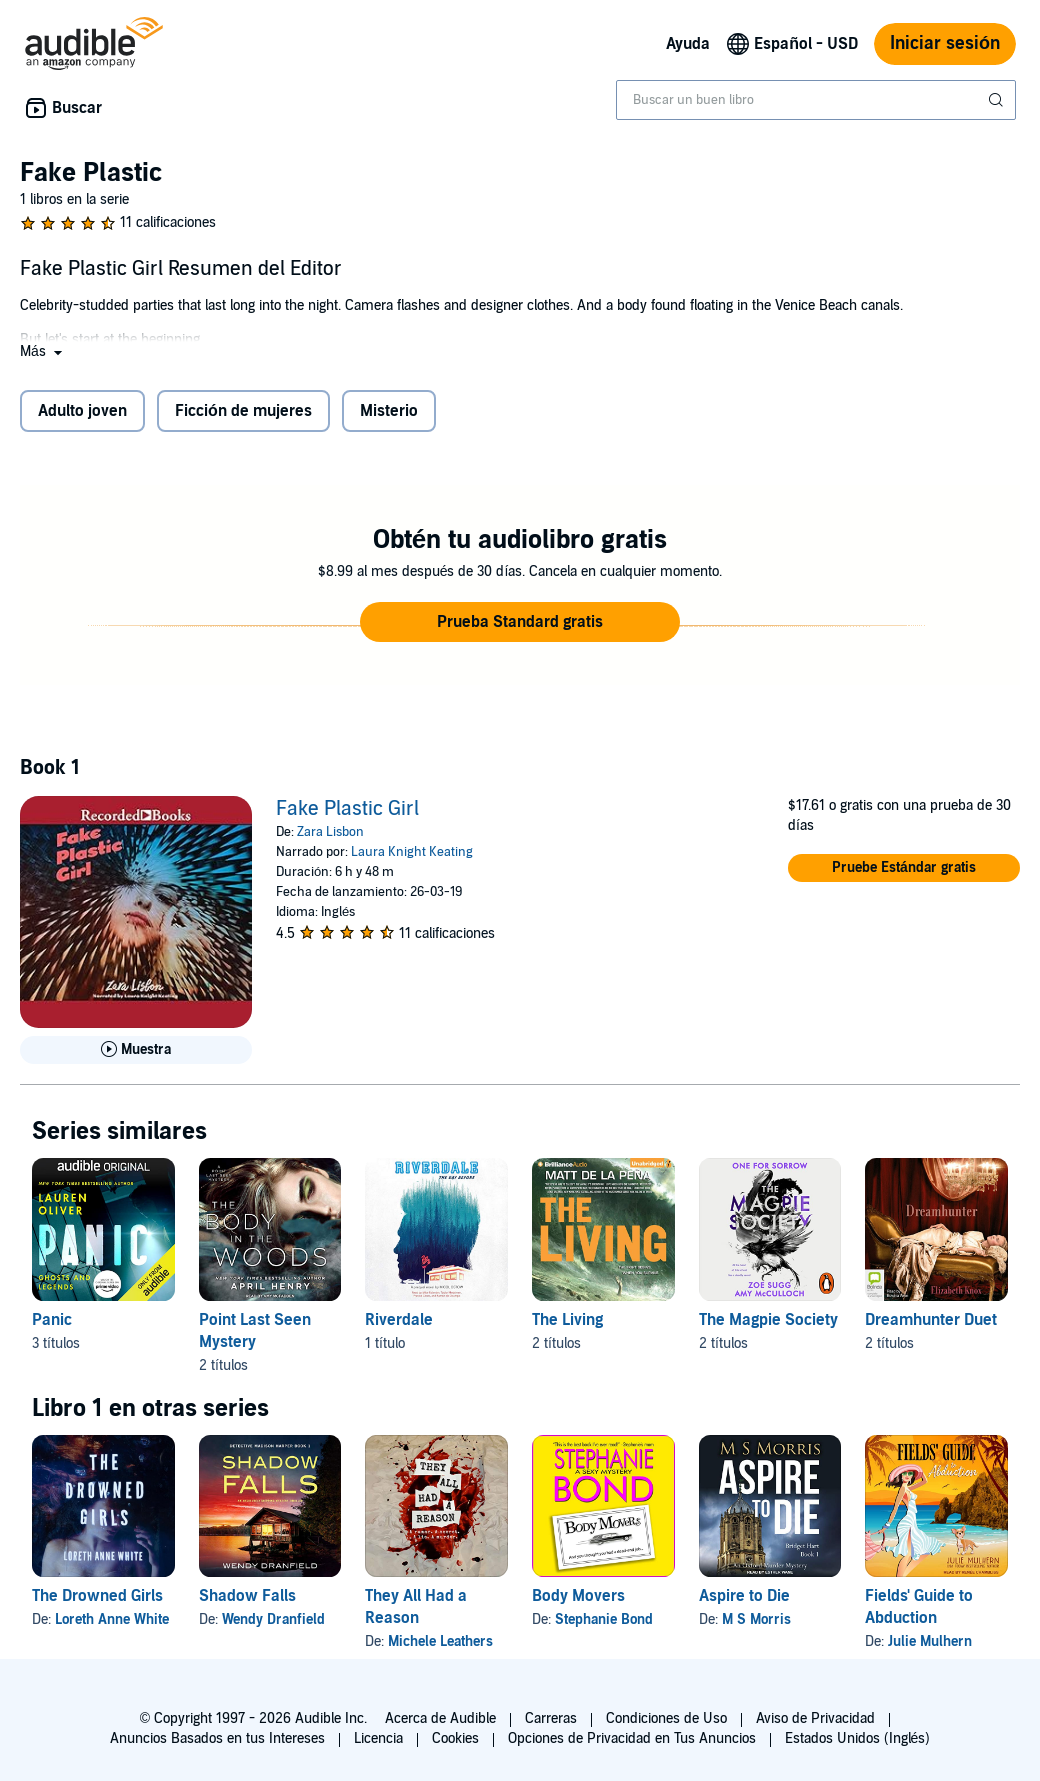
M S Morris (756, 1619)
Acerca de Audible (440, 1718)
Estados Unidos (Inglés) (858, 1738)
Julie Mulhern (930, 1641)
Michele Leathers (440, 1641)
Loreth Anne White (112, 1619)
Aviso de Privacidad (815, 1718)
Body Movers (578, 1596)
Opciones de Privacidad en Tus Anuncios (632, 1738)
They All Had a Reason (416, 1607)
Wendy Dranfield (273, 1619)
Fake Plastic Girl (347, 809)
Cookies (455, 1738)
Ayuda (688, 44)
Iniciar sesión (945, 43)
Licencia (378, 1738)
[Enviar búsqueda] (998, 100)
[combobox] (816, 100)
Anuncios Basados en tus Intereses (217, 1738)
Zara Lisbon (330, 832)
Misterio (389, 411)
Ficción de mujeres (243, 411)
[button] (43, 351)
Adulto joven (82, 411)
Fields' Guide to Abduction (919, 1607)
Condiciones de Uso (666, 1718)
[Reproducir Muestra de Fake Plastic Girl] (136, 1050)
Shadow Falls (247, 1596)
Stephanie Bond (604, 1619)
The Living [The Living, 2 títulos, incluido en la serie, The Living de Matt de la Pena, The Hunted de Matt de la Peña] (567, 1320)
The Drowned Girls (97, 1596)
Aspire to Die (744, 1596)
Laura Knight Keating (412, 852)
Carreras (551, 1718)
